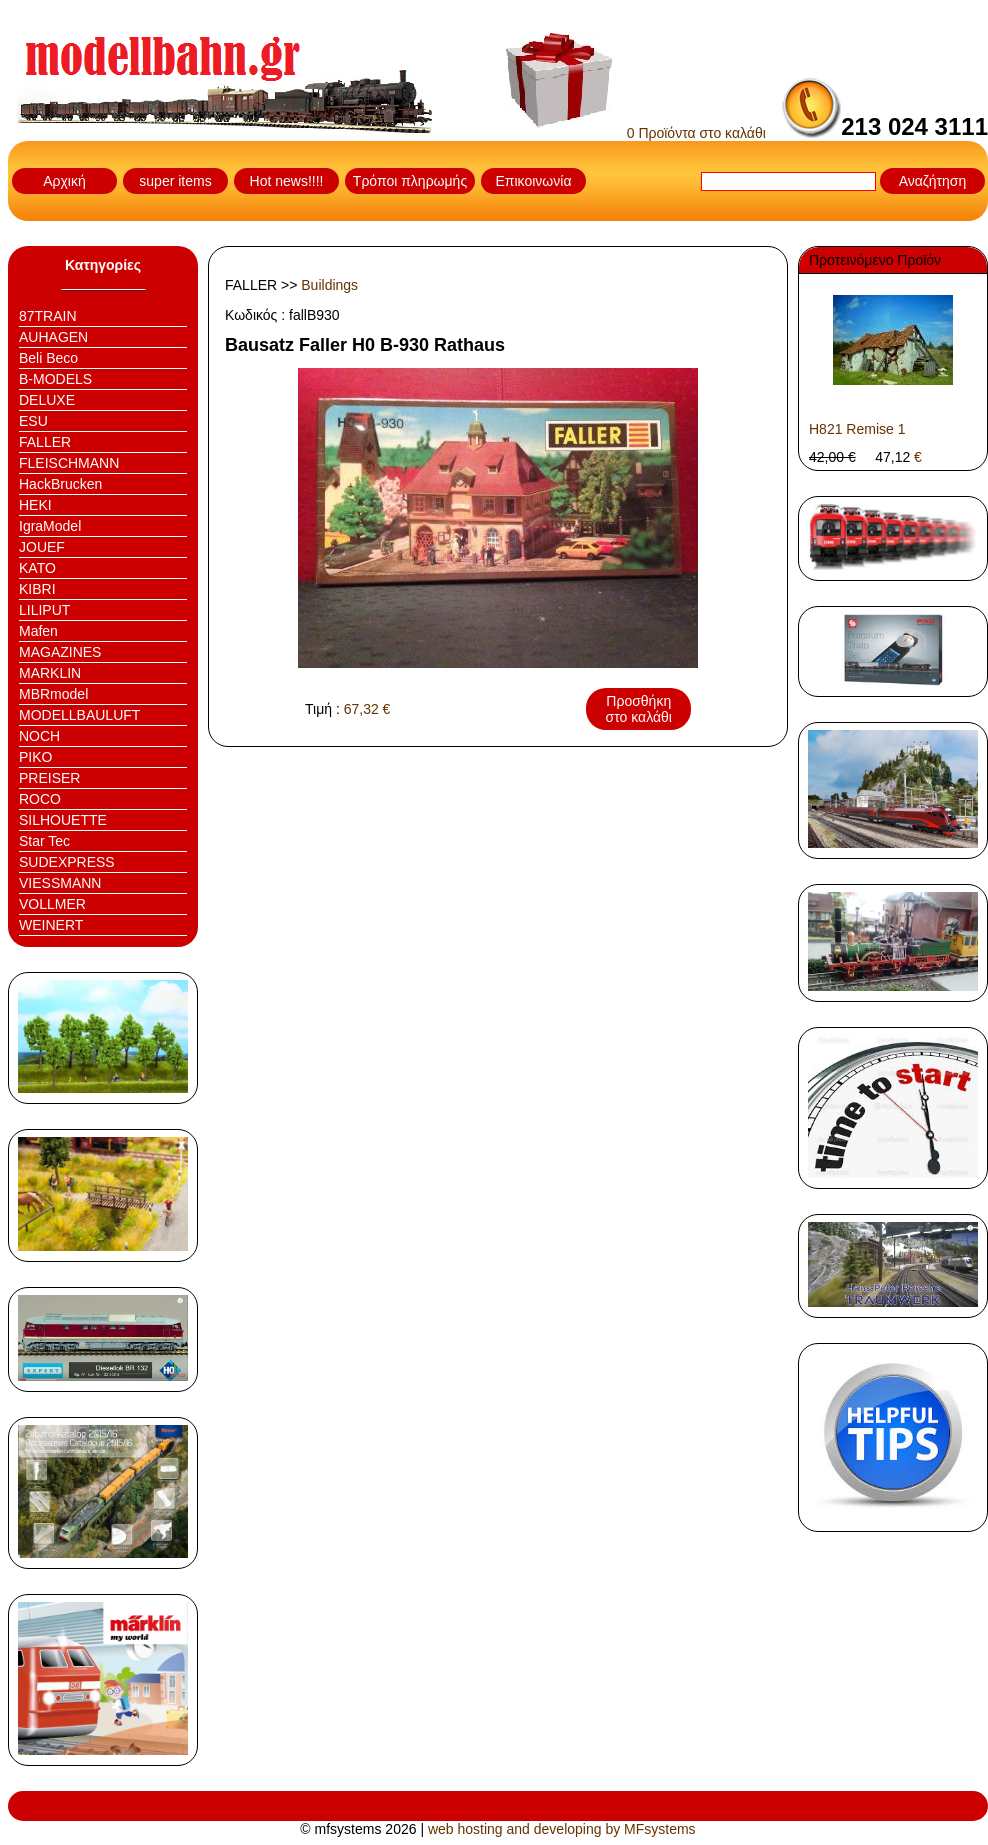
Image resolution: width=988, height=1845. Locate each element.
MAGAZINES (60, 652)
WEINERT (51, 925)
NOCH (39, 736)
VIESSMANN (60, 883)
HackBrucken (60, 484)
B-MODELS (55, 379)
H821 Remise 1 (857, 429)
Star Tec (44, 841)
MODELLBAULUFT (79, 715)
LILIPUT (44, 610)
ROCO (40, 799)
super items (175, 181)
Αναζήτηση (933, 181)
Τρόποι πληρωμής (410, 181)
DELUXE (47, 400)
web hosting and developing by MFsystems (562, 1829)
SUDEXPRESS (67, 862)
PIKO (35, 757)
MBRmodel (53, 694)
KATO (37, 568)
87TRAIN (48, 316)
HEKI (35, 505)
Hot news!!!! (287, 181)
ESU (33, 421)
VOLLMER (52, 904)
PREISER (49, 778)
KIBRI (37, 589)
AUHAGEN (53, 337)
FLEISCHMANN (69, 463)
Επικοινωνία (534, 181)
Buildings (329, 285)
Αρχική (64, 181)
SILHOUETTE (63, 820)
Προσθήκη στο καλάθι (639, 709)
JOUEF (42, 547)
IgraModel (50, 526)
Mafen (38, 631)
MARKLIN (50, 673)
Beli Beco (48, 358)
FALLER (45, 442)
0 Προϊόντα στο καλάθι (636, 133)
